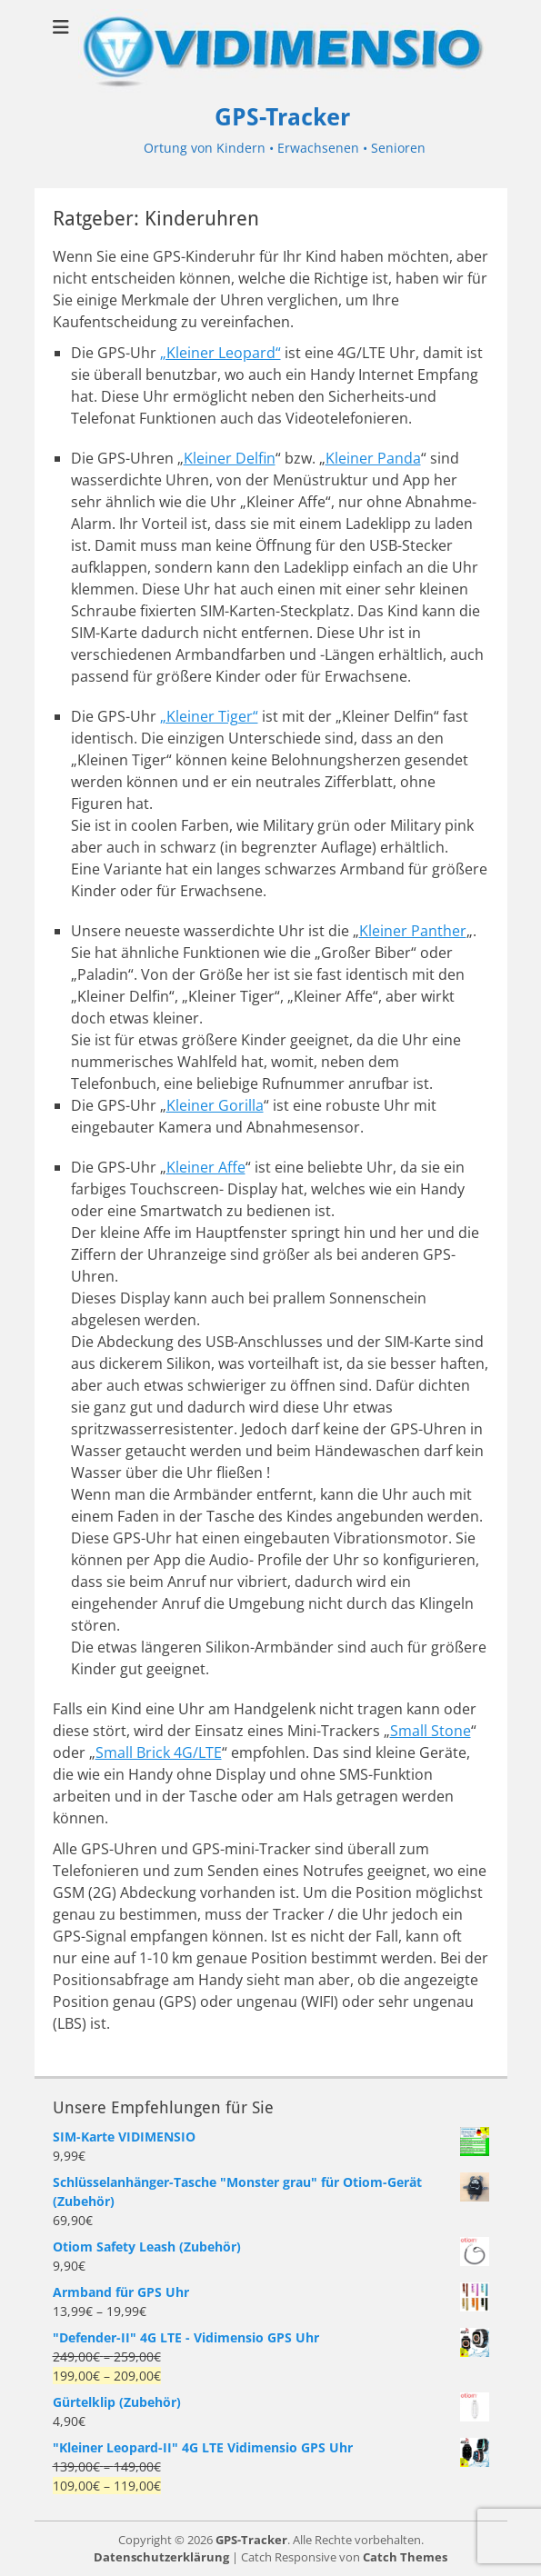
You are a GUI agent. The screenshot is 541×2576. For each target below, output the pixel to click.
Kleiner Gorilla (215, 1105)
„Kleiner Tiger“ (209, 716)
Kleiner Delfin (230, 458)
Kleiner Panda (373, 458)
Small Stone (430, 1731)
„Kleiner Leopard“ (220, 353)
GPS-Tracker (282, 117)
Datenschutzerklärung (161, 2557)
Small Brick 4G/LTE (158, 1752)
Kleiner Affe (205, 1167)
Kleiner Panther (412, 931)
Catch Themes (405, 2557)
